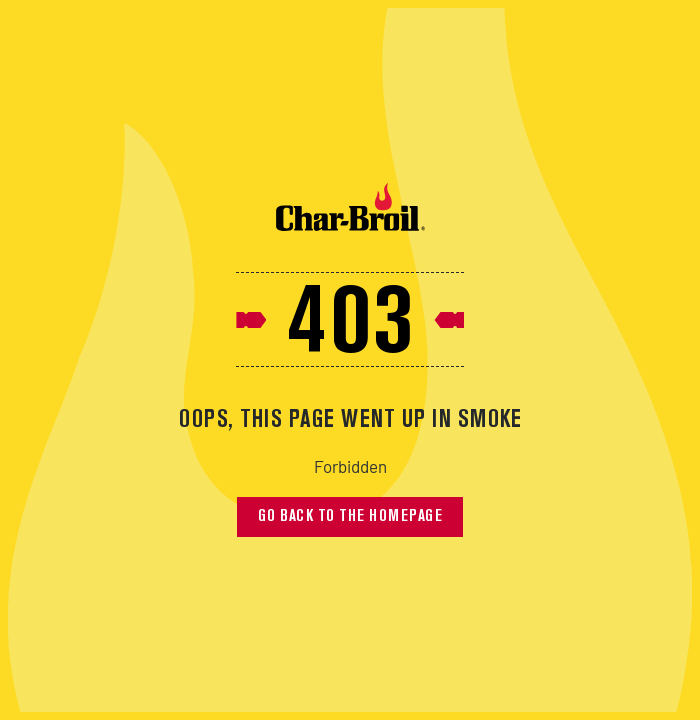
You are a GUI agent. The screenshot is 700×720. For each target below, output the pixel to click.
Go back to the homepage (350, 517)
